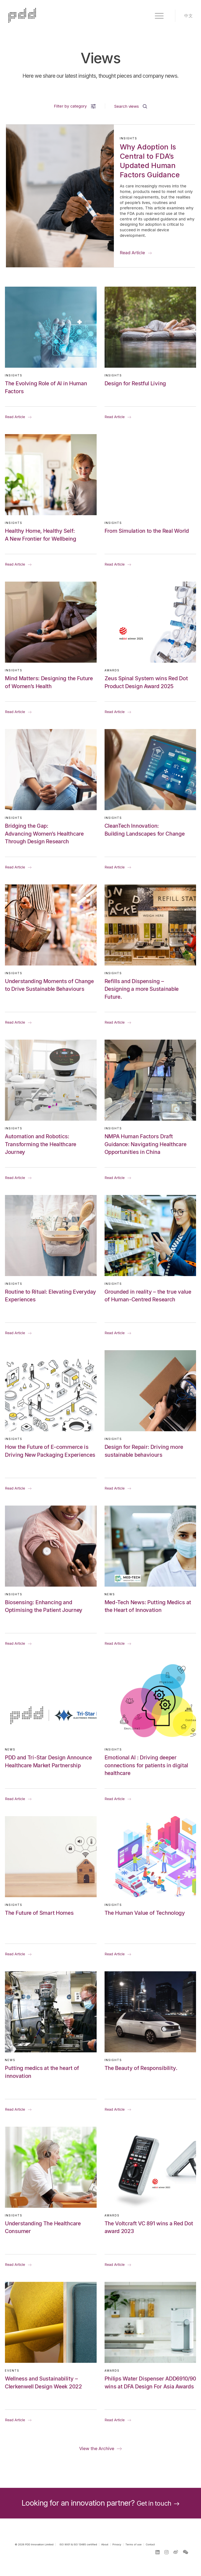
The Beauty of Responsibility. (145, 2097)
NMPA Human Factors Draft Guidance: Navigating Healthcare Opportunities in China (150, 1178)
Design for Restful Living (138, 398)
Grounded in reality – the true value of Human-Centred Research (145, 1333)
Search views (136, 106)
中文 (188, 15)
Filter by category (70, 106)
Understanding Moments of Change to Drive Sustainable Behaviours (44, 1024)
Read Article (136, 253)
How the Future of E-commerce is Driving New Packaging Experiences (48, 1487)
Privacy (117, 2556)
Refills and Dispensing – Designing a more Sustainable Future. (146, 1024)
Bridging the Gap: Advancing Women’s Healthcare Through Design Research (49, 870)
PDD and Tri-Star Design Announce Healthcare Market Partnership (45, 1796)
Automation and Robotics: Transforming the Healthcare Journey (44, 1178)
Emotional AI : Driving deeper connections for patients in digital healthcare (144, 1796)
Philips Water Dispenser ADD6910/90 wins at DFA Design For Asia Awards (150, 2413)
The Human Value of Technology (149, 1942)
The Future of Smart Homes (43, 1942)
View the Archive (100, 2460)
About (105, 2556)
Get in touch (158, 2514)
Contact (151, 2556)
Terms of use (134, 2556)
